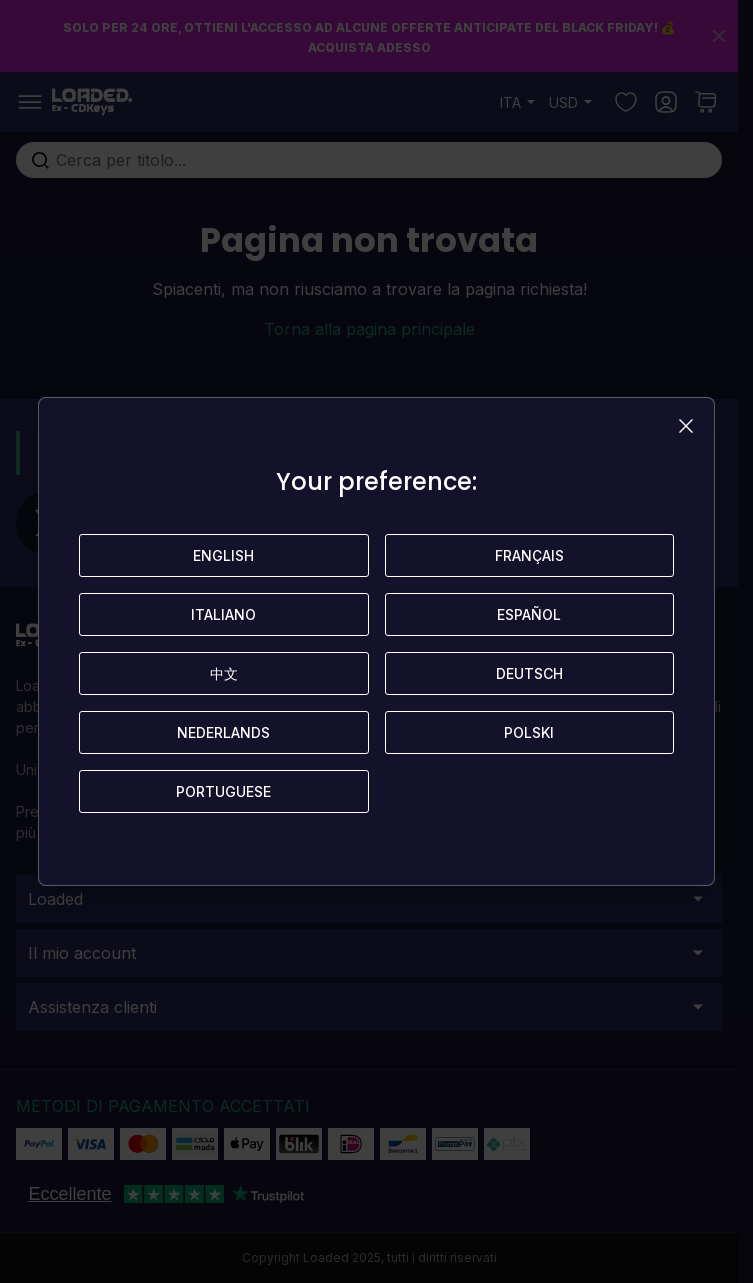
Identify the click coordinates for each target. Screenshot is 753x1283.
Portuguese (223, 791)
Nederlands (223, 732)
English (223, 555)
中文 (224, 673)
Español (529, 614)
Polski (529, 732)
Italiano (223, 614)
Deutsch (529, 673)
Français (529, 555)
